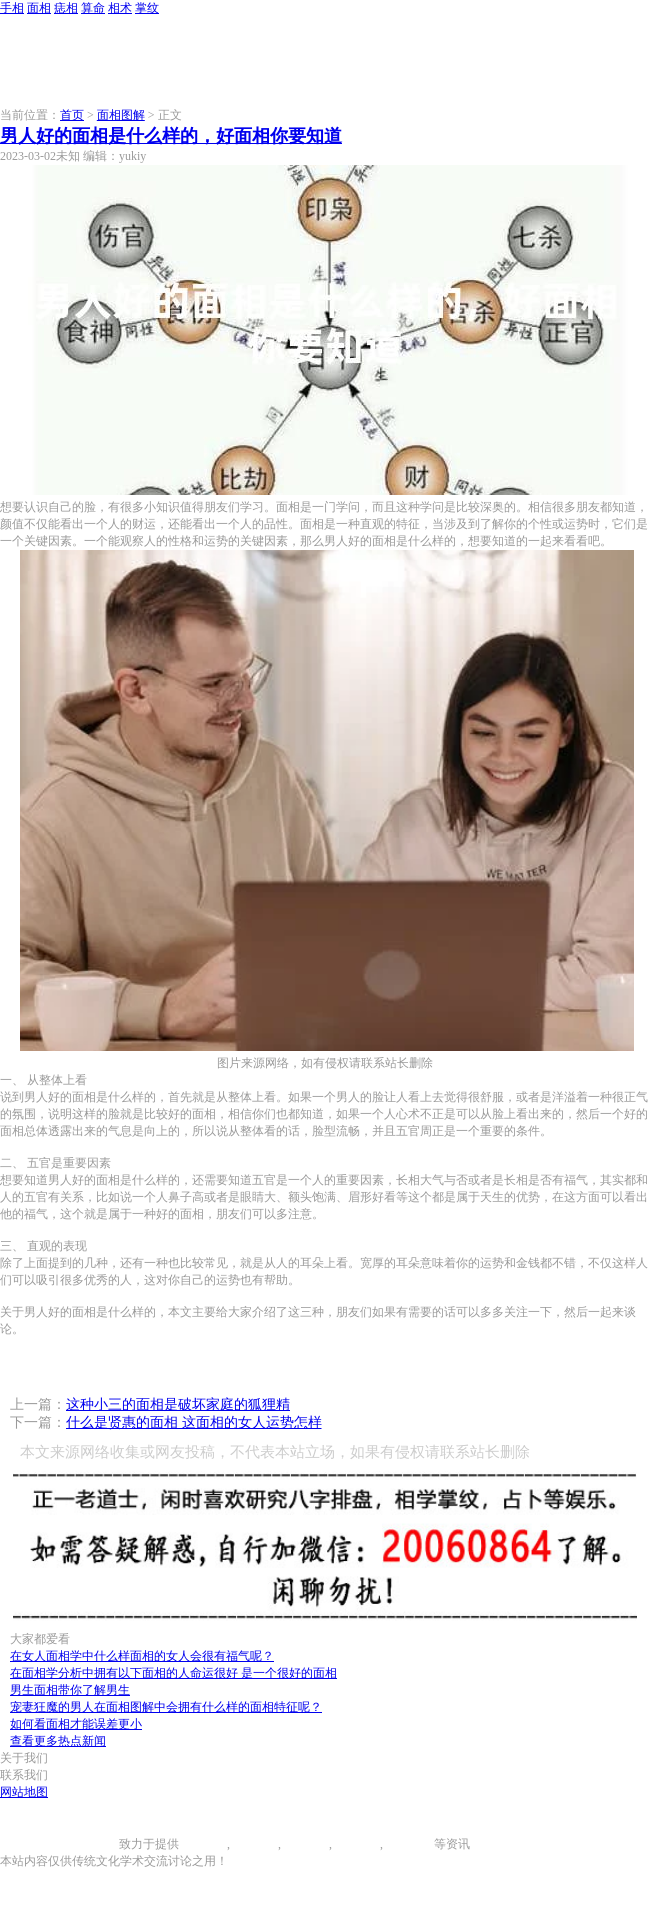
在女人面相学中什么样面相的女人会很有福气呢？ (142, 1656)
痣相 (66, 8)
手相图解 (203, 1844)
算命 (93, 8)
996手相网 (92, 1844)
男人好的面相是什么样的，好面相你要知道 (171, 136)
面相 (39, 8)
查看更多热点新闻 (58, 1741)
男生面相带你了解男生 (70, 1690)
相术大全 (410, 1844)
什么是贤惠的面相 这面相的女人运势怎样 (194, 1422)
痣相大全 (305, 1844)
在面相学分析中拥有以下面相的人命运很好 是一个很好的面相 (173, 1673)
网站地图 (24, 1792)
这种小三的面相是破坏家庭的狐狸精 (178, 1404)
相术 (120, 8)
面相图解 (121, 115)
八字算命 (356, 1844)
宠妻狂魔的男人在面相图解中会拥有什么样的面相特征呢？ (166, 1707)
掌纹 (147, 8)
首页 (72, 115)
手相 (12, 8)
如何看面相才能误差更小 (76, 1724)
